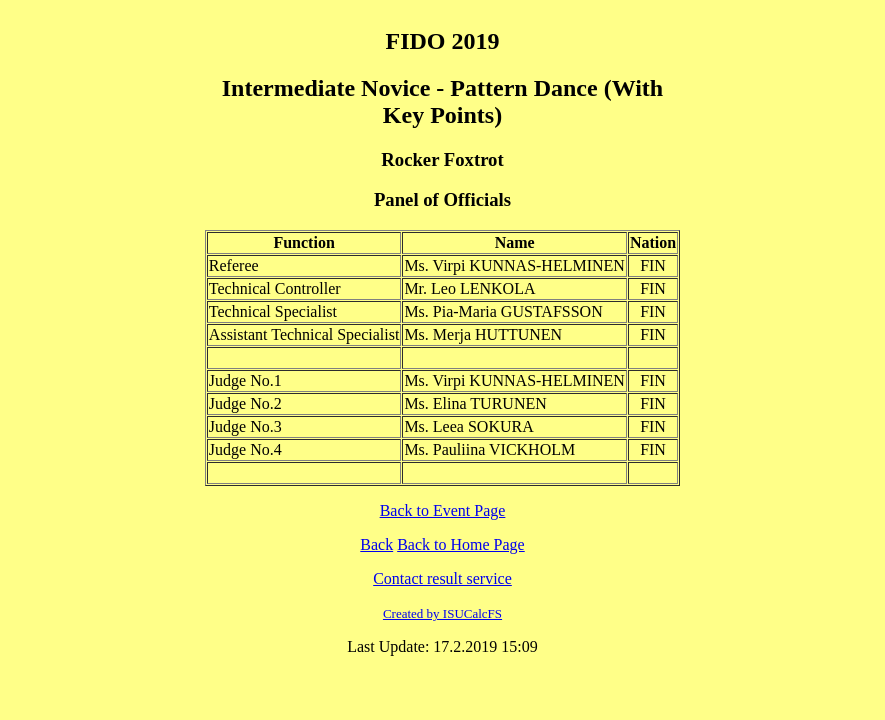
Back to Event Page (443, 510)
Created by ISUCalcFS (442, 613)
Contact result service (442, 578)
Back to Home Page (461, 544)
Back (376, 544)
